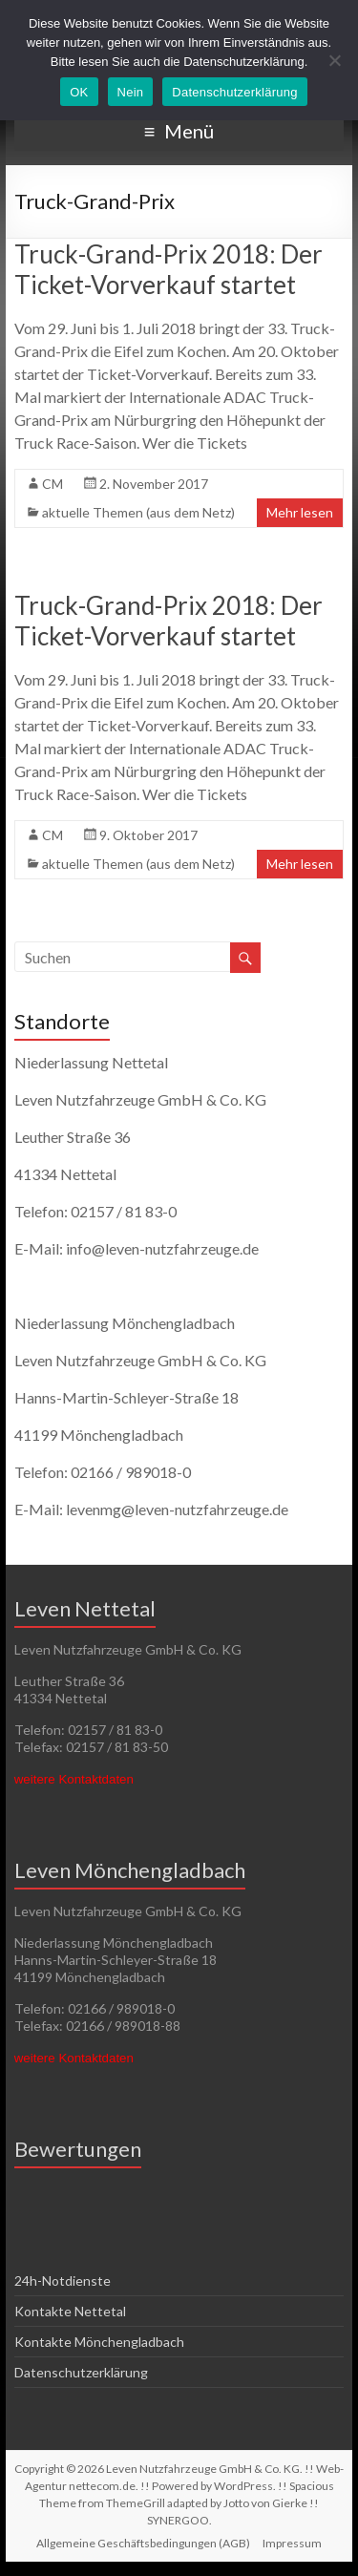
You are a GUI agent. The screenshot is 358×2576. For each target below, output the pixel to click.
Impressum (292, 2543)
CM (52, 483)
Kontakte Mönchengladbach (99, 2341)
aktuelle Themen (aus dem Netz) (138, 512)
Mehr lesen (299, 512)
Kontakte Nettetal (70, 2311)
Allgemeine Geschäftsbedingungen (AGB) (143, 2543)
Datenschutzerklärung (81, 2372)
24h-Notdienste (62, 2280)
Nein (130, 92)
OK (79, 92)
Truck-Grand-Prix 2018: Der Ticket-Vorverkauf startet (168, 269)
